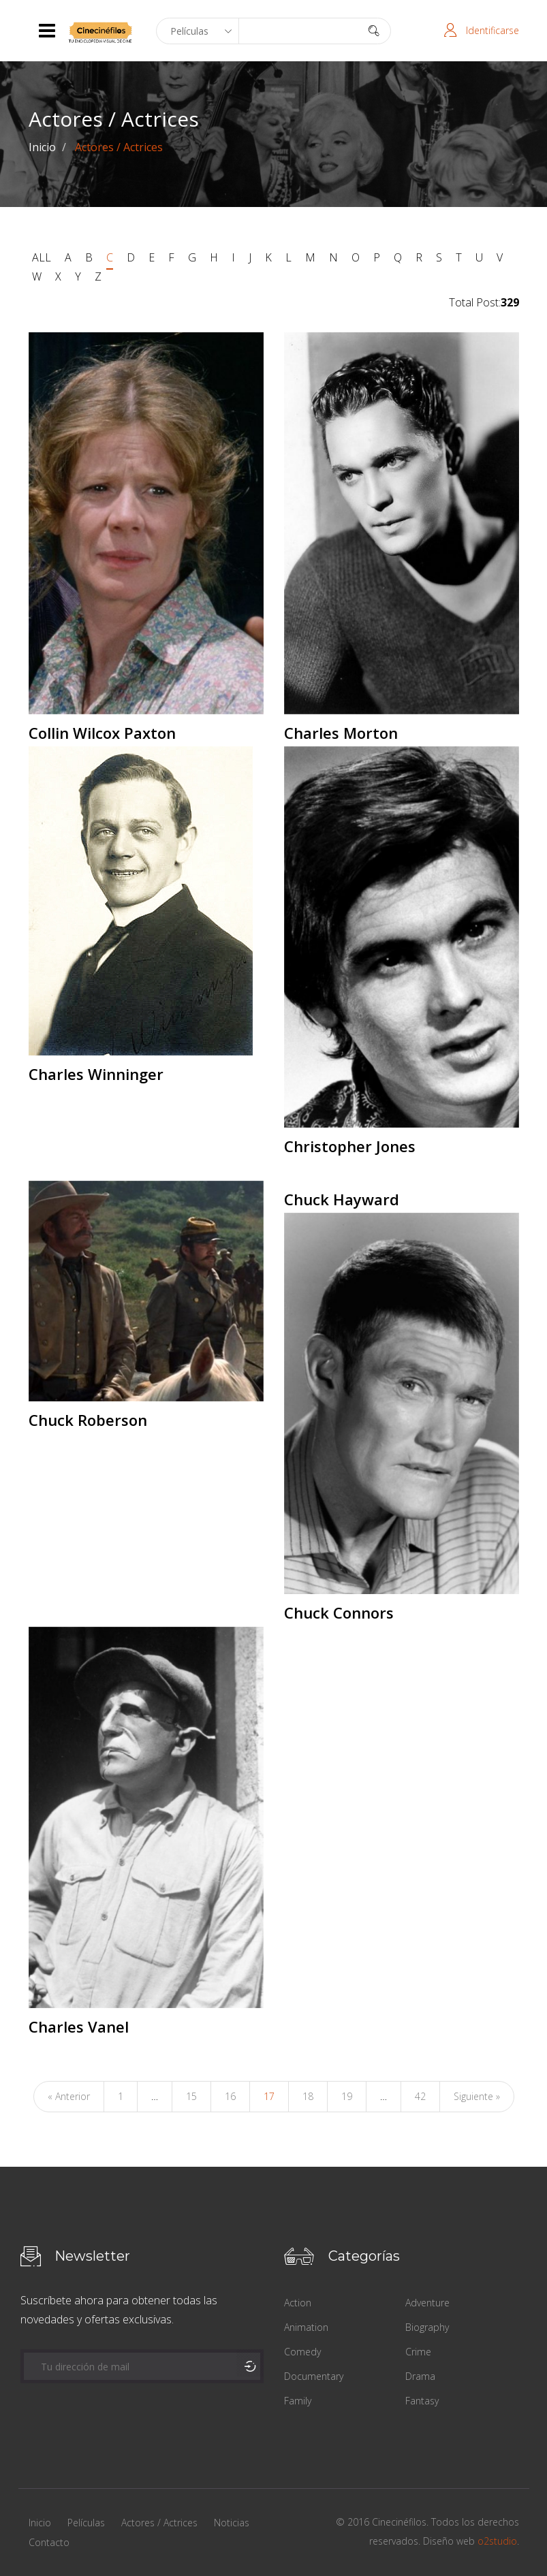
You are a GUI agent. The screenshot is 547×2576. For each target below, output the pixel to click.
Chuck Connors (339, 1612)
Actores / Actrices (159, 2522)
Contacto (49, 2542)
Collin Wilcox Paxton (102, 732)
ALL (41, 257)
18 (307, 2096)
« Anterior (69, 2096)
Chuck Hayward (341, 1199)
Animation (306, 2327)
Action (297, 2302)
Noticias (231, 2522)
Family (297, 2400)
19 (346, 2096)
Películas (86, 2522)
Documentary (313, 2376)
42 (420, 2096)
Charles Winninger (96, 1074)
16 (230, 2096)
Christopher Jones (350, 1146)
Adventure (427, 2302)
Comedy (302, 2351)
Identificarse (492, 30)
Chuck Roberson (88, 1420)
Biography (427, 2327)
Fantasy (422, 2400)
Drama (420, 2376)
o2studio (497, 2540)
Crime (418, 2351)
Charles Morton (341, 732)
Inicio (42, 147)
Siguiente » (477, 2096)
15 (191, 2096)
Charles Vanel (79, 2026)
